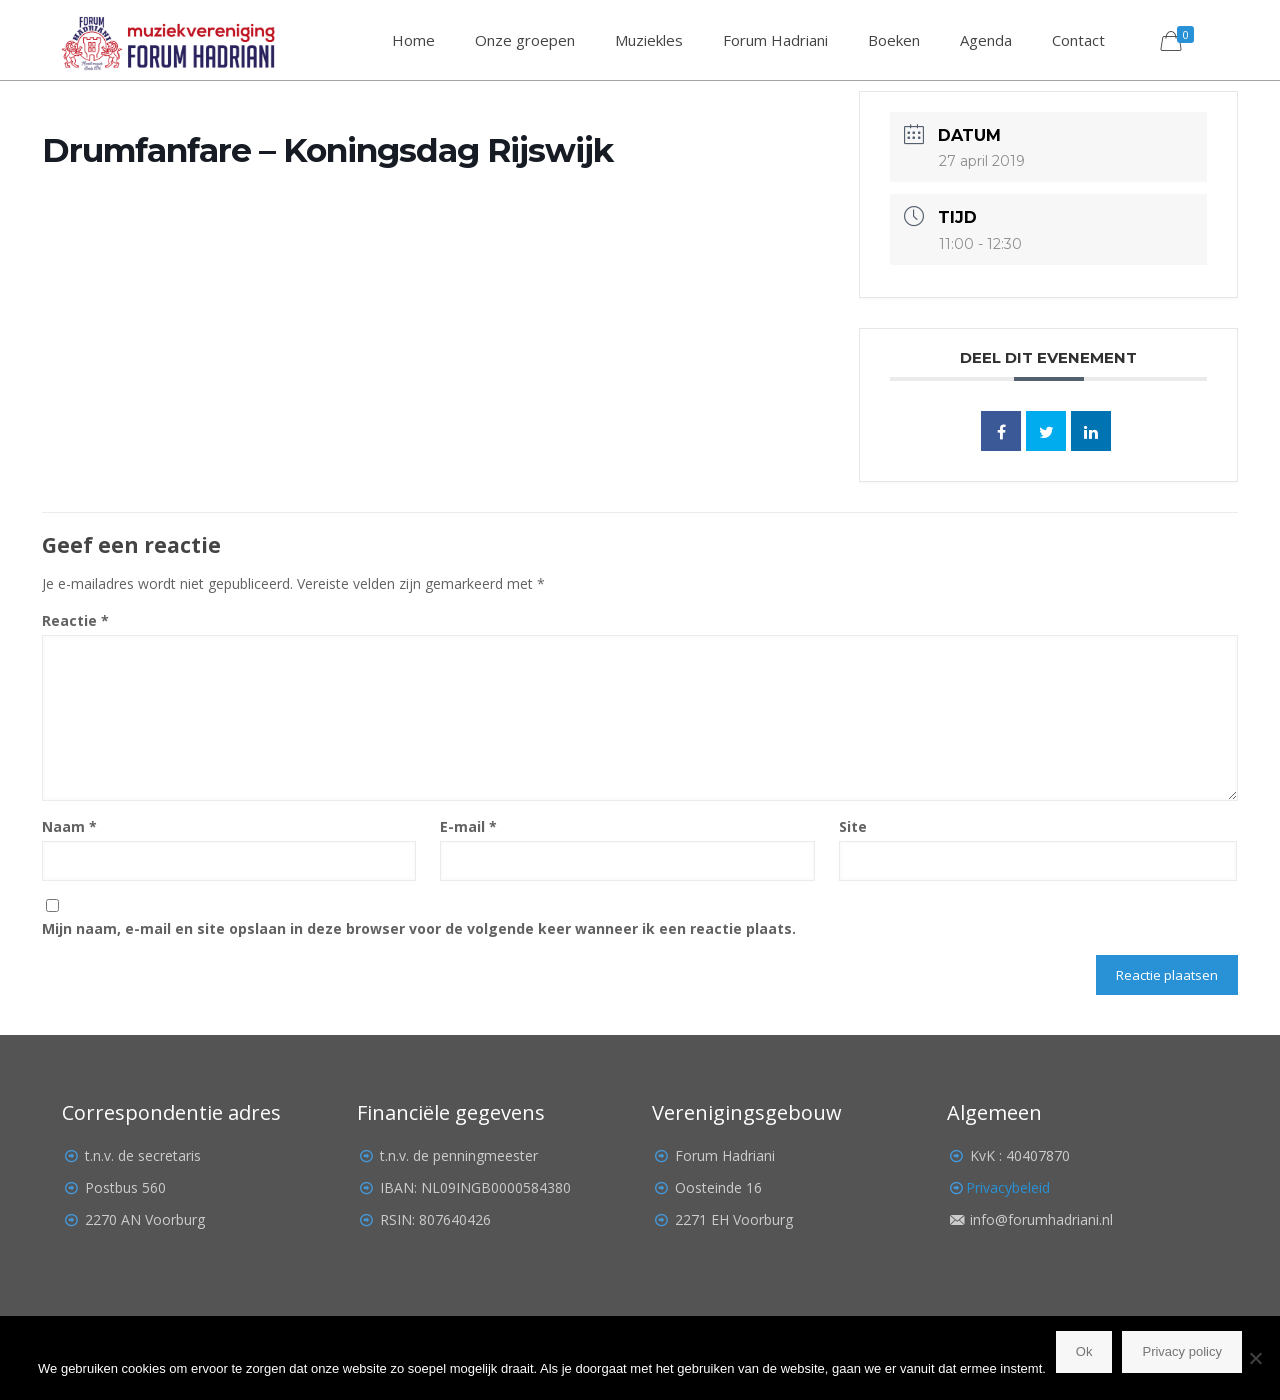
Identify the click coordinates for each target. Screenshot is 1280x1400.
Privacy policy (1181, 1351)
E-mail (468, 826)
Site (853, 826)
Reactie (75, 620)
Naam (69, 826)
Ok (1084, 1351)
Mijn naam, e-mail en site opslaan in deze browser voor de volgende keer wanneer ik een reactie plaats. (419, 928)
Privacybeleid (1008, 1187)
